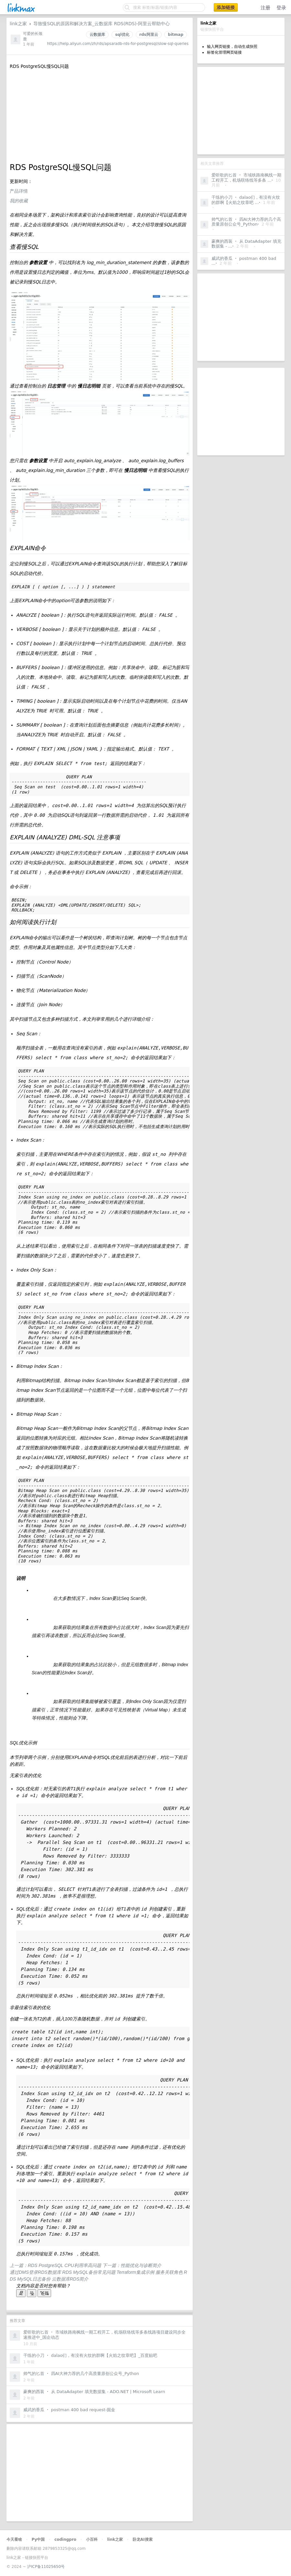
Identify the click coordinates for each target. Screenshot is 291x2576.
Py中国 (38, 2539)
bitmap (175, 34)
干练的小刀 (221, 197)
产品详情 (19, 191)
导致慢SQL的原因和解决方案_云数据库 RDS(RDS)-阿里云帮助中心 (101, 23)
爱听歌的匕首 (224, 175)
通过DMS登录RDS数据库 (36, 2272)
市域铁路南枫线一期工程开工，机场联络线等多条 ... (246, 178)
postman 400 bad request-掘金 (83, 2409)
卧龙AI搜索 (143, 2539)
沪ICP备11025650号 (46, 2566)
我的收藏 (19, 200)
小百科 (92, 2539)
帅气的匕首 (221, 219)
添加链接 (226, 7)
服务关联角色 (170, 2272)
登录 (281, 8)
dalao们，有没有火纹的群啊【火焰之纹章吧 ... (245, 200)
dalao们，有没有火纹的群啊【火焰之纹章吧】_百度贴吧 (104, 2355)
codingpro (65, 2539)
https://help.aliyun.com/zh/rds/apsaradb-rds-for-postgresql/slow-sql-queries (118, 43)
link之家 (18, 23)
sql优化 (122, 34)
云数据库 (97, 34)
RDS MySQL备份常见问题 (89, 2272)
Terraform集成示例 (136, 2272)
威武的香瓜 (221, 258)
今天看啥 (14, 2539)
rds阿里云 (148, 34)
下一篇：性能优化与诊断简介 (131, 2265)
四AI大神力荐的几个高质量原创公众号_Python (246, 222)
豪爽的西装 (221, 241)
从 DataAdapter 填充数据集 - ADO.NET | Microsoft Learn (108, 2391)
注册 (265, 8)
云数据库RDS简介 (70, 2279)
